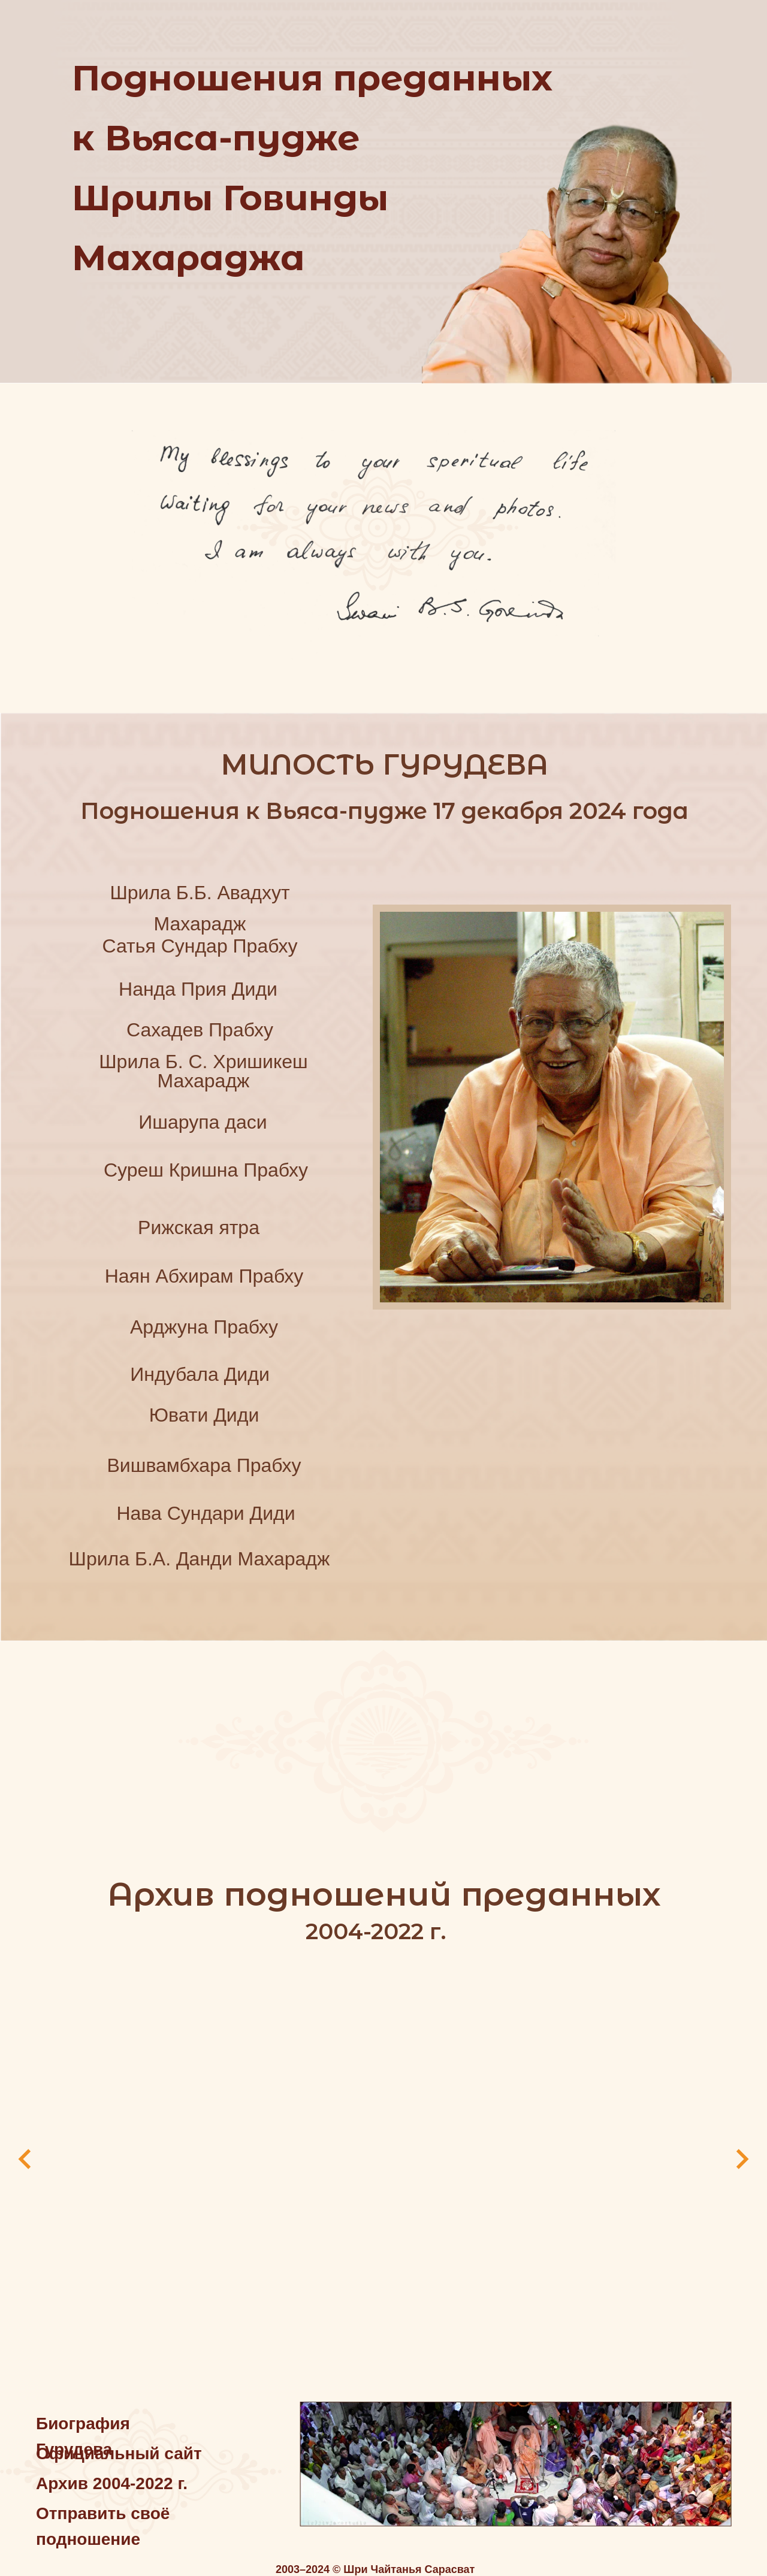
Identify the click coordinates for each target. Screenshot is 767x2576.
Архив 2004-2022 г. (112, 2472)
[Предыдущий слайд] (24, 2155)
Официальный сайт (119, 2442)
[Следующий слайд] (742, 2155)
